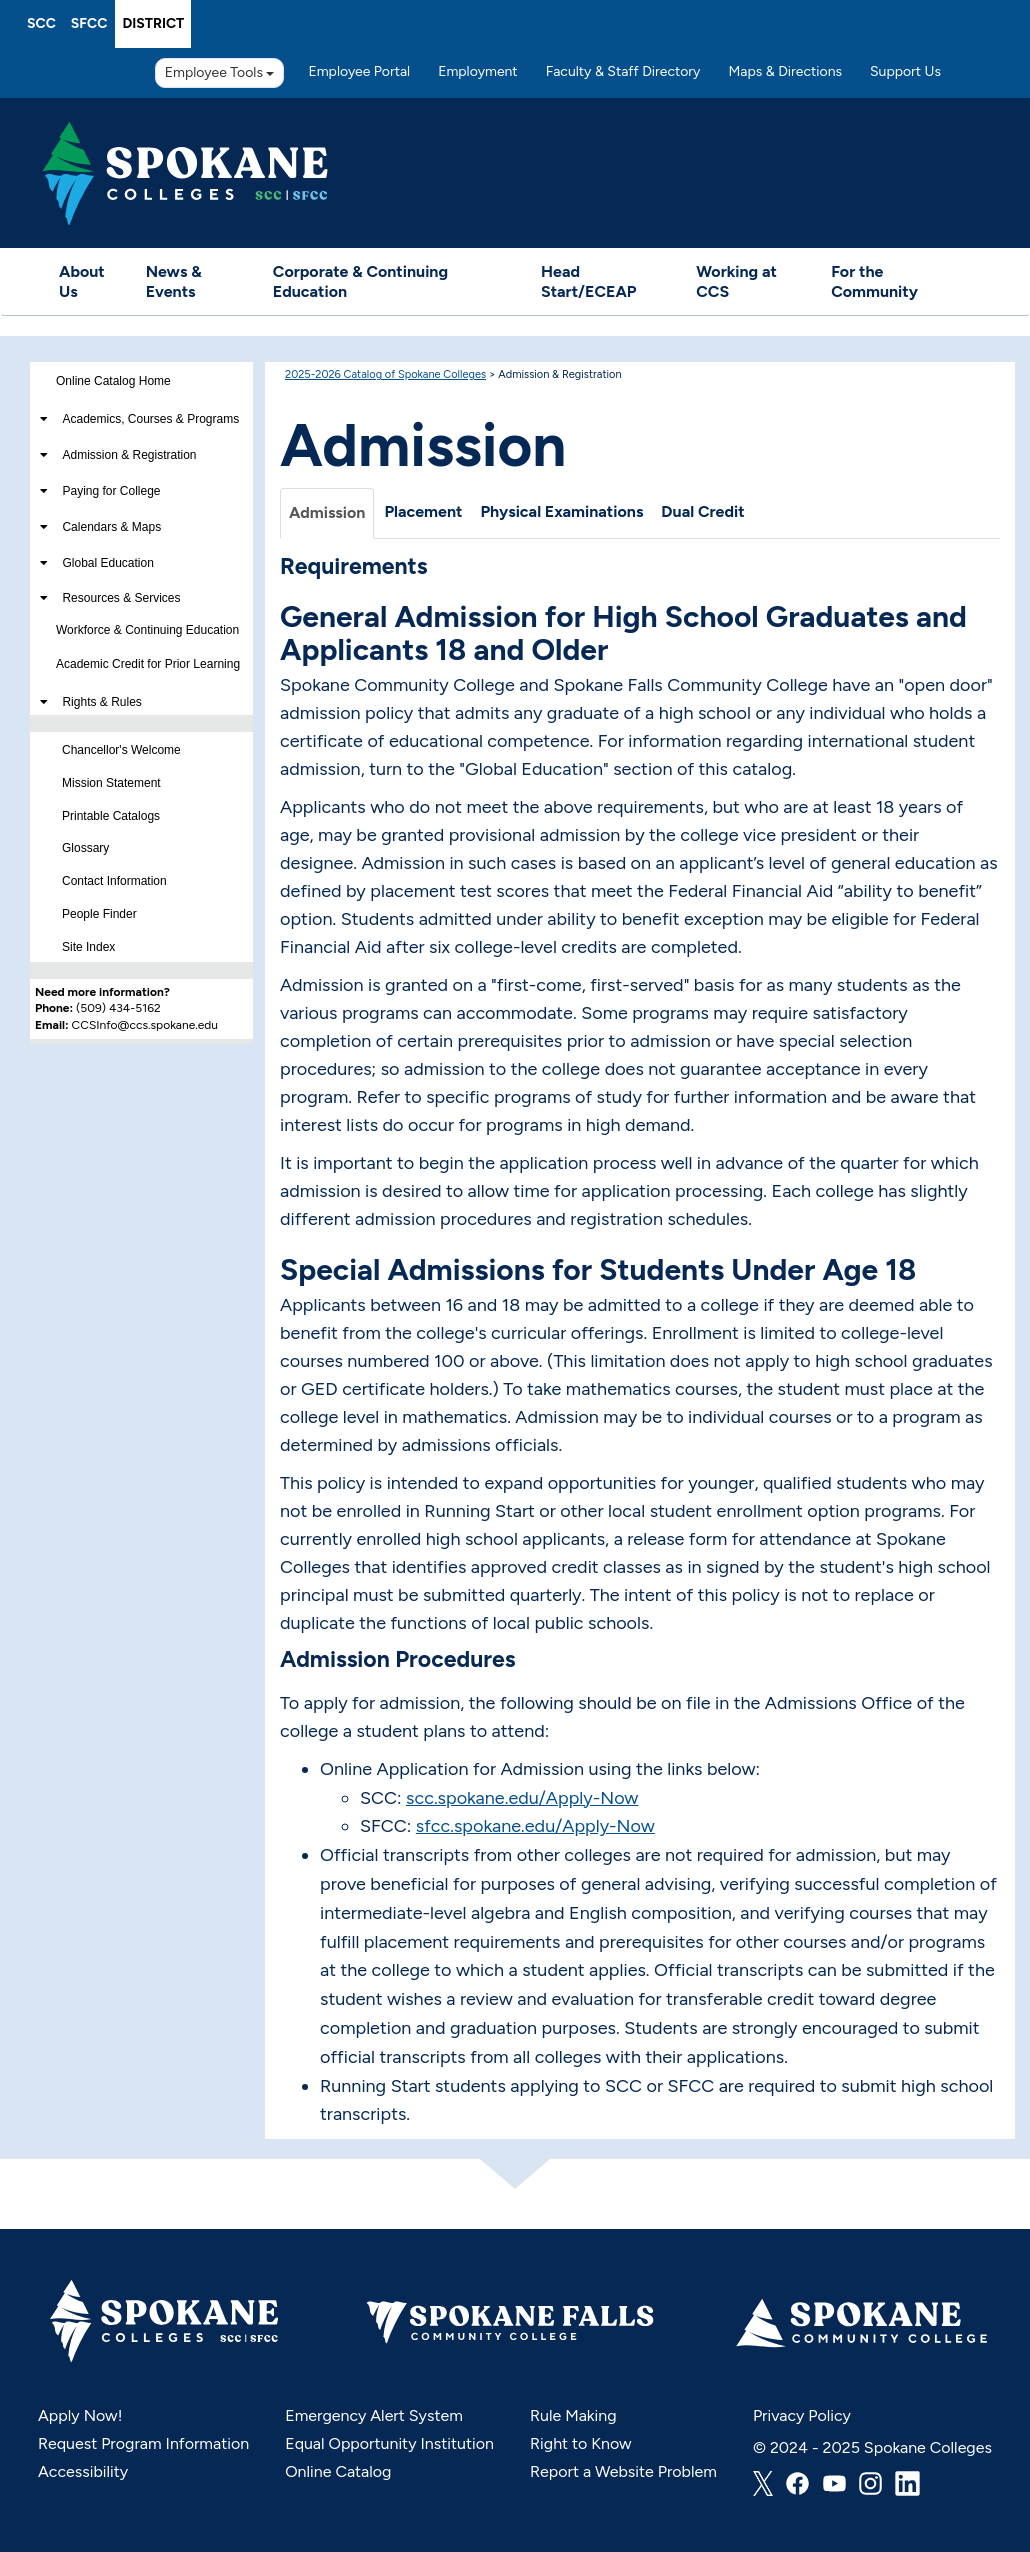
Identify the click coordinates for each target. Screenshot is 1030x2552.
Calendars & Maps (111, 527)
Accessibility (83, 2471)
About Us (82, 281)
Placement (423, 511)
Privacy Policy (802, 2415)
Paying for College (111, 491)
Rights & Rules (101, 702)
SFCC (89, 23)
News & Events (174, 281)
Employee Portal (359, 71)
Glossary (85, 848)
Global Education (107, 563)
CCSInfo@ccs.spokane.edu (145, 1025)
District (153, 23)
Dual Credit (702, 511)
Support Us (905, 71)
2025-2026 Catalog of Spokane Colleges (385, 374)
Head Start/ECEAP (588, 281)
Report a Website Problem (623, 2471)
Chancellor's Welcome (121, 750)
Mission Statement (111, 783)
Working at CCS (736, 281)
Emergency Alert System (374, 2415)
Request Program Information (143, 2443)
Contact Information (114, 881)
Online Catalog (338, 2471)
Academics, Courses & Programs (150, 419)
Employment (478, 71)
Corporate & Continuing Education (360, 281)
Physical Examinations (561, 511)
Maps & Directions (785, 71)
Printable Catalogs (111, 816)
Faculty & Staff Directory (623, 71)
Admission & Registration (129, 455)
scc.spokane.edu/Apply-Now (522, 1798)
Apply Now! (80, 2415)
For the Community (874, 281)
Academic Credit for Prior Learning (148, 664)
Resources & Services (121, 598)
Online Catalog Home (113, 381)
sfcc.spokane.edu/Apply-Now (535, 1826)
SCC (41, 23)
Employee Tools (220, 72)
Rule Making (573, 2415)
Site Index (88, 947)
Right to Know (581, 2443)
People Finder (99, 914)
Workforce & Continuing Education (147, 630)
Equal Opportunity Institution (389, 2443)
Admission (327, 512)
